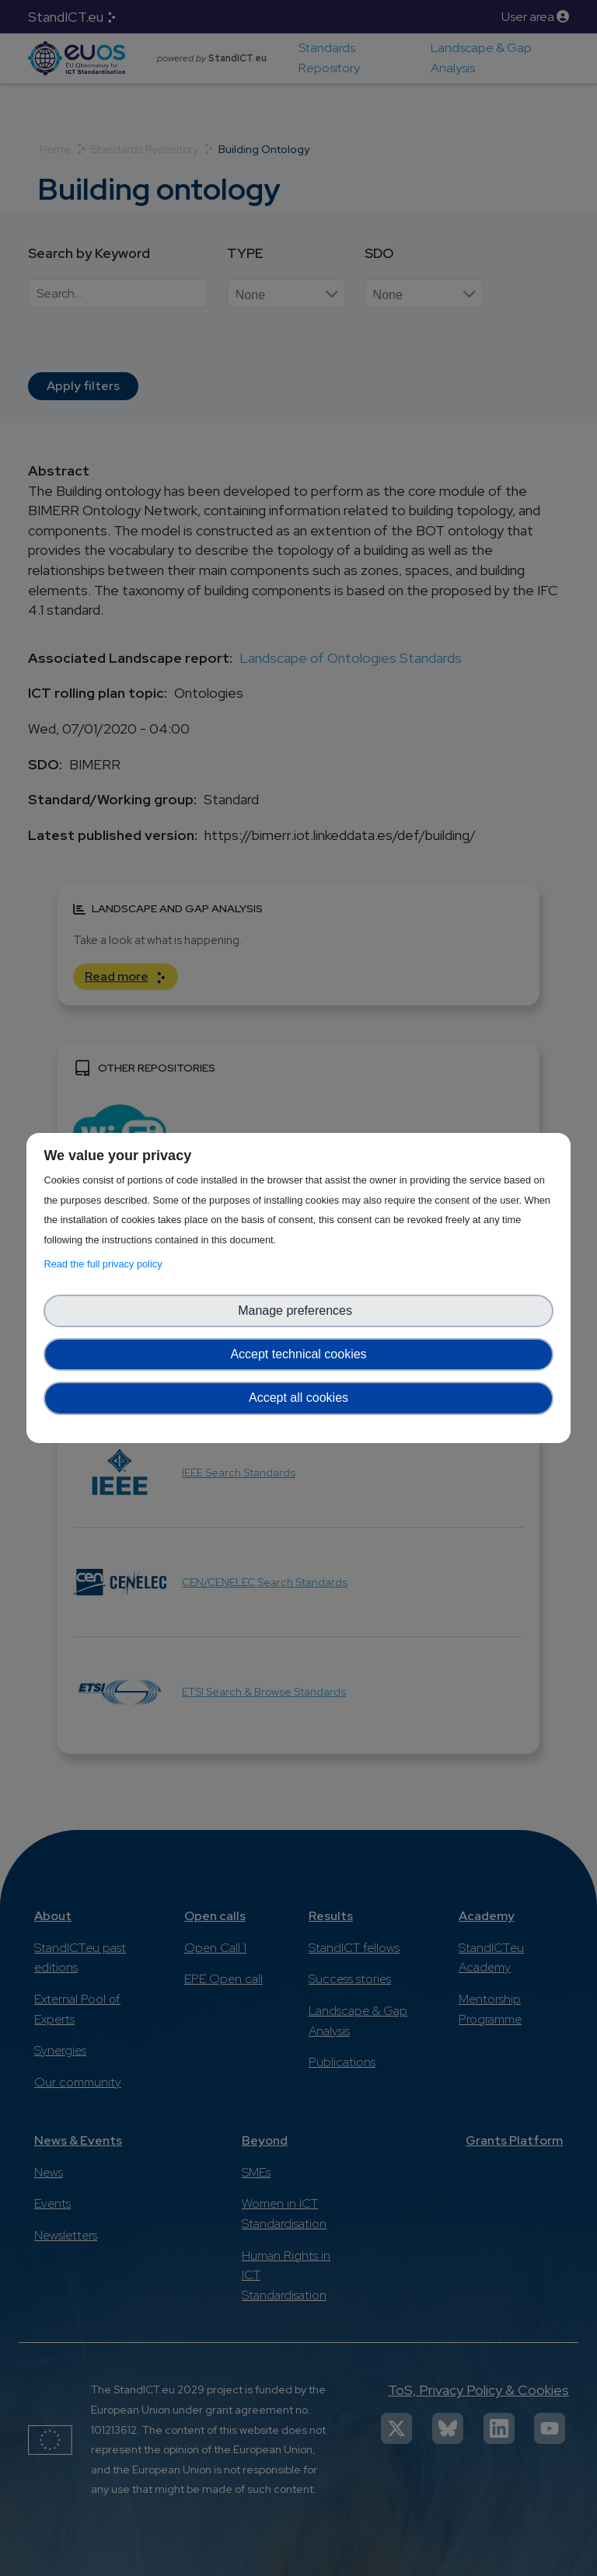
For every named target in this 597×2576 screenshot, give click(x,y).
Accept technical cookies (298, 1354)
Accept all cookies (298, 1397)
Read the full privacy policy (105, 1264)
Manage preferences (298, 1310)
